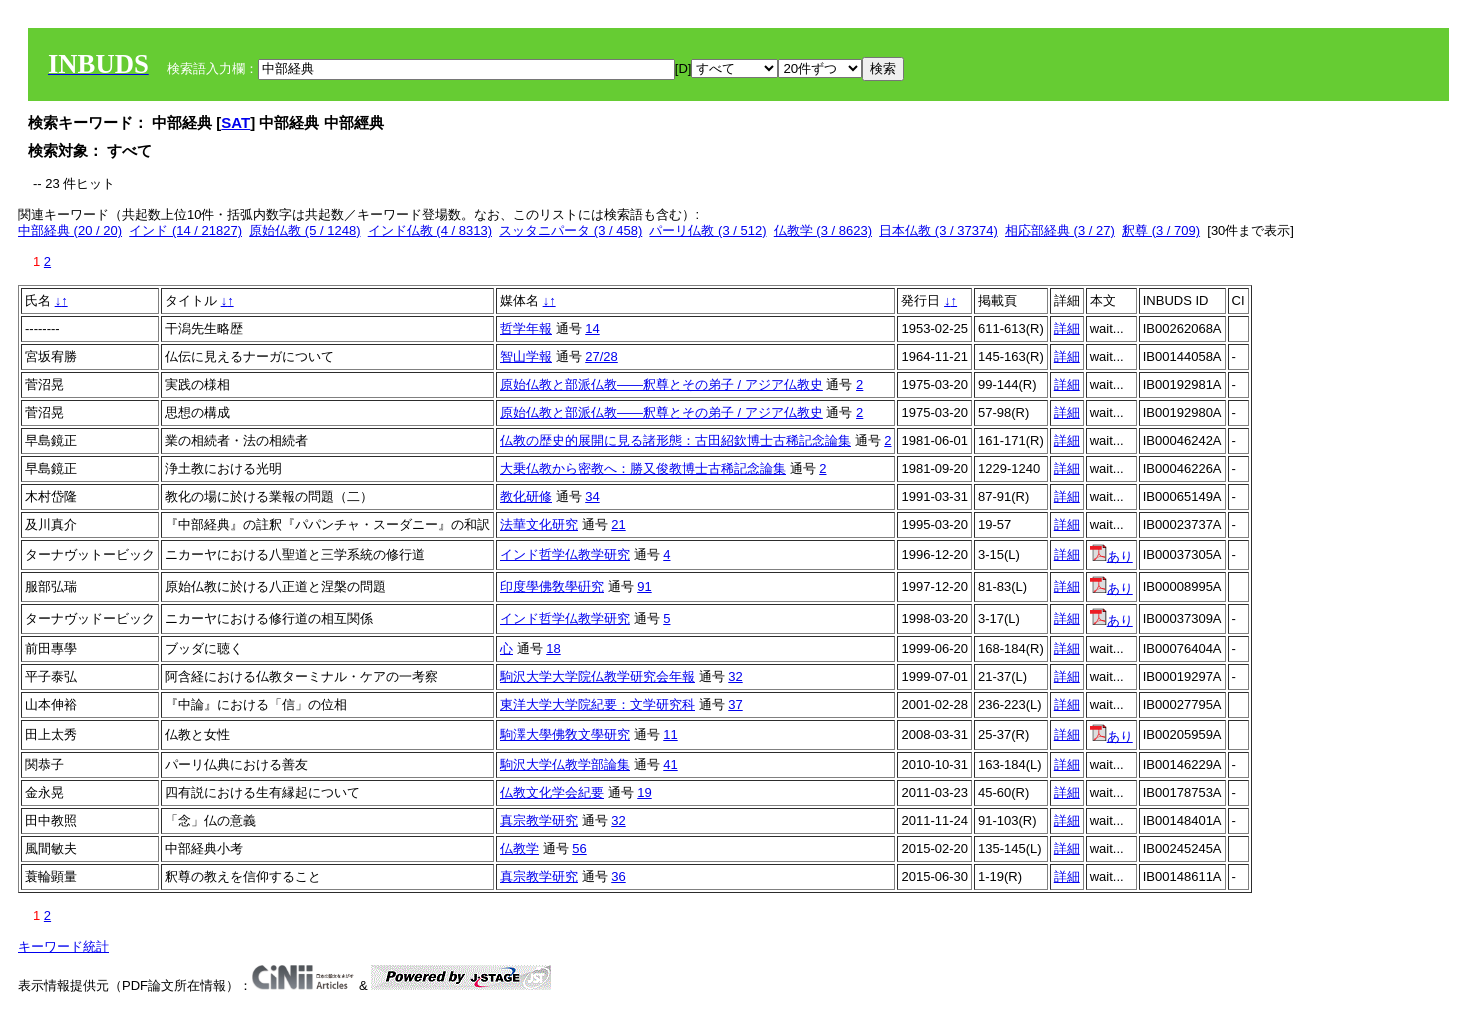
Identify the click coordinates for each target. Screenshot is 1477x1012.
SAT (235, 122)
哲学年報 (526, 328)
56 (579, 848)
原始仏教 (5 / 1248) (304, 230)
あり (1111, 556)
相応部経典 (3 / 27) (1060, 230)
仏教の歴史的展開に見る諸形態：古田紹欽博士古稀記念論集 (675, 440)
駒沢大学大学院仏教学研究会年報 (597, 676)
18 (553, 648)
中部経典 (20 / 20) (70, 230)
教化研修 (526, 496)
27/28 (601, 356)
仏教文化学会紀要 (552, 792)
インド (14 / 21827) (185, 230)
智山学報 (526, 356)
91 (644, 586)
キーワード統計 (63, 946)
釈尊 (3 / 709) (1161, 230)
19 (644, 792)
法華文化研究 (539, 524)
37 (735, 704)
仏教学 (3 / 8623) (823, 230)
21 (618, 524)
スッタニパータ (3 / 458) (570, 230)
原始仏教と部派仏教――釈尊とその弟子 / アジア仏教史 (661, 384)
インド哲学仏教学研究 (565, 554)
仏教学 (519, 848)
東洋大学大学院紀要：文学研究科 (597, 704)
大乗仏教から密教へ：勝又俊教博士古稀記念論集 (643, 468)
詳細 (1067, 328)
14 (592, 328)
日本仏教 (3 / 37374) (938, 230)
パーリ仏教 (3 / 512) (707, 230)
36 (618, 876)
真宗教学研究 (539, 820)
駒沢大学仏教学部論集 (565, 764)
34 (592, 496)
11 (670, 734)
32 (735, 676)
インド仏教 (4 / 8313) (430, 230)
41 (670, 764)
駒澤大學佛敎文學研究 (565, 734)
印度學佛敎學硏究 (552, 586)
